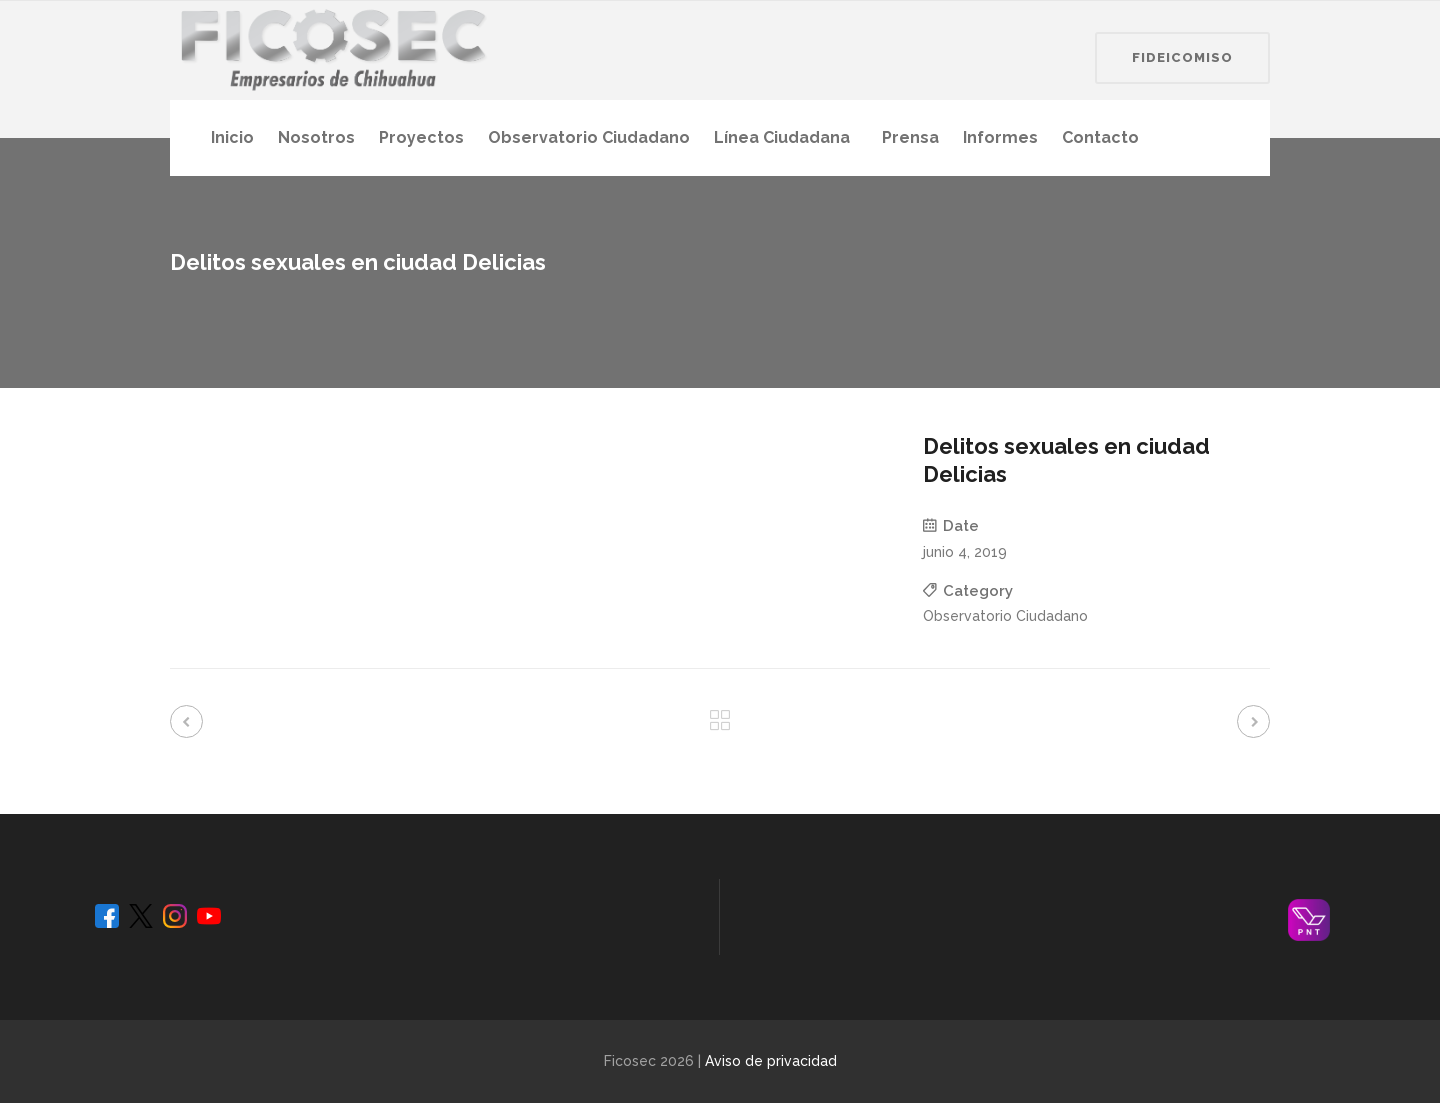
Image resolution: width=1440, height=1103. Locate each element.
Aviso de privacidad (771, 1061)
